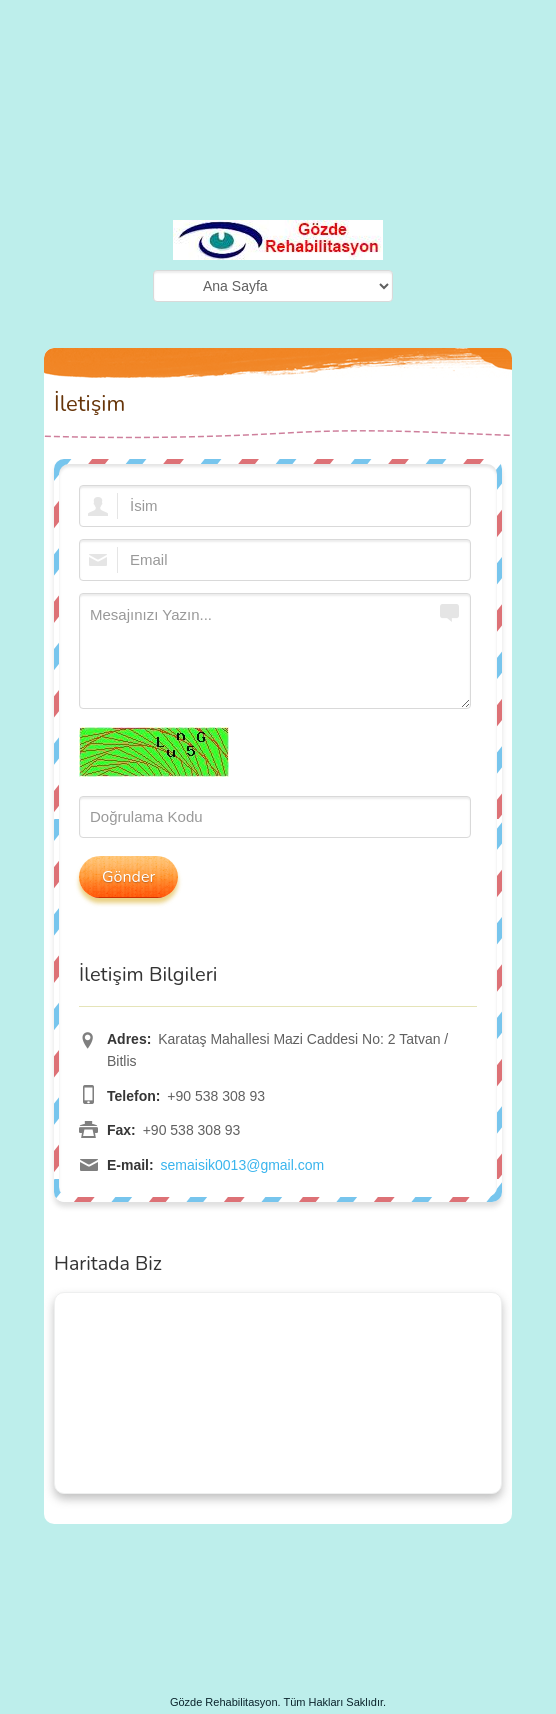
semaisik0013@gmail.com (243, 1165)
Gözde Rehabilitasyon (224, 1702)
